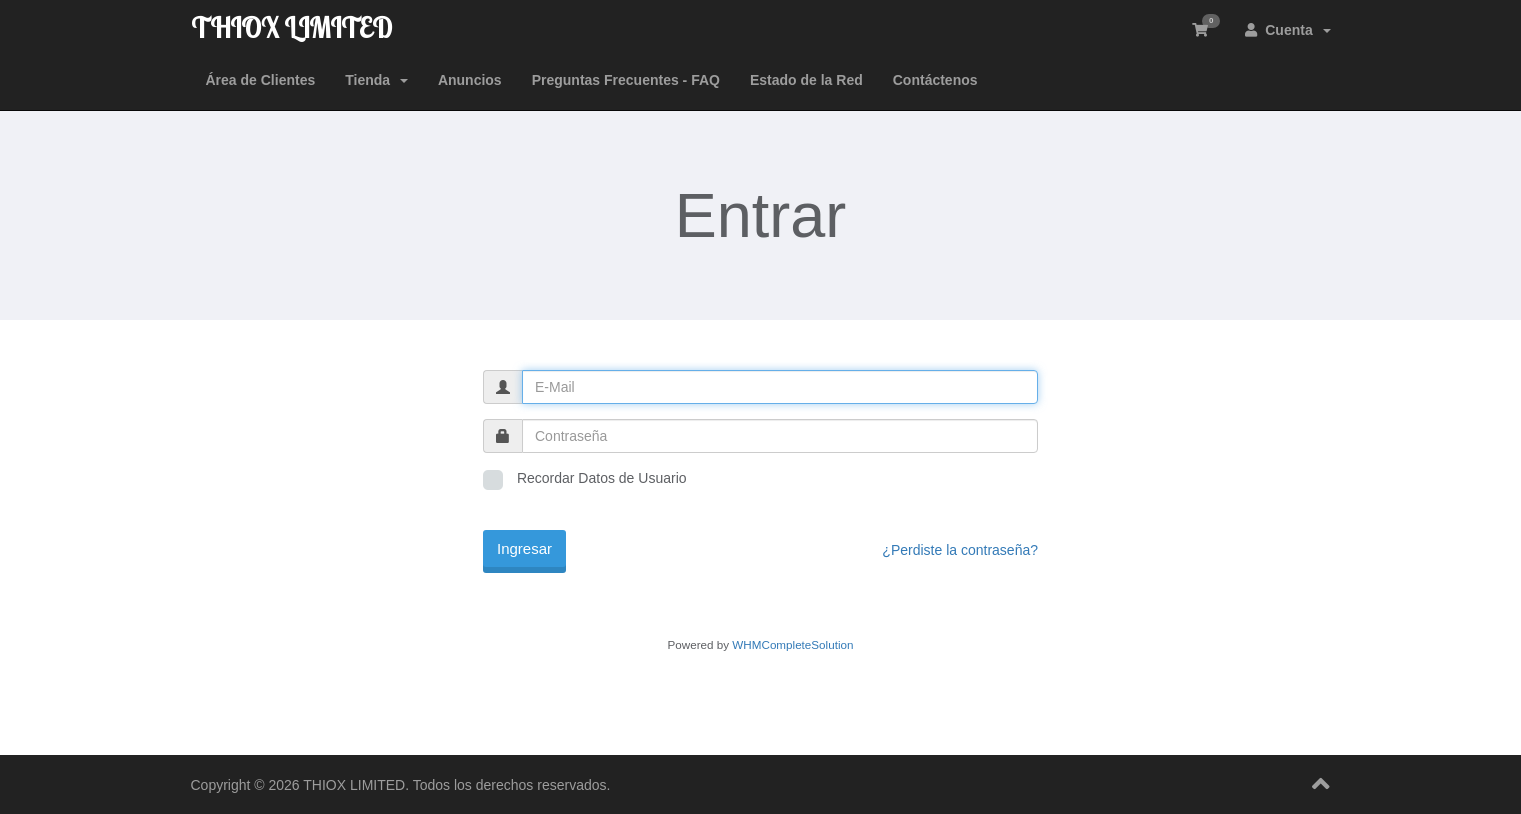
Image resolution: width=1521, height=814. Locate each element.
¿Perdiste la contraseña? (960, 550)
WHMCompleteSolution (792, 644)
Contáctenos (935, 80)
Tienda (376, 80)
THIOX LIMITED (291, 27)
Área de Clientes (261, 80)
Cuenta (1287, 30)
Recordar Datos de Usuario (585, 480)
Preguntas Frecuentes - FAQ (626, 80)
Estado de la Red (806, 80)
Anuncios (470, 80)
